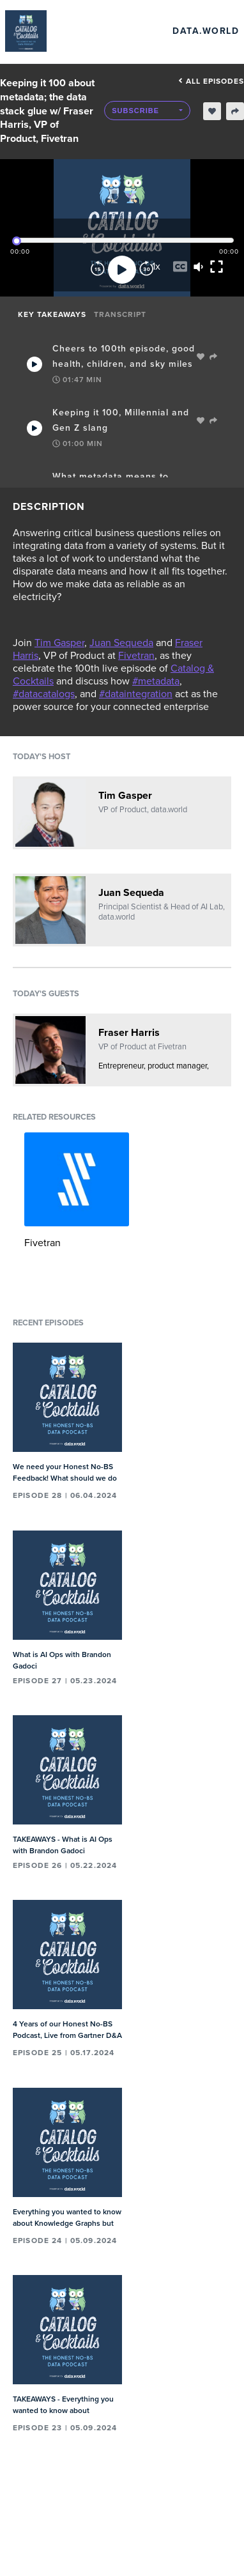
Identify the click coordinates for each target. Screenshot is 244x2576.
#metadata (155, 681)
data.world (205, 31)
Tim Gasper (59, 642)
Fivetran (136, 655)
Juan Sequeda (121, 642)
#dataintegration (135, 694)
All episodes (211, 81)
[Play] (122, 270)
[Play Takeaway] (34, 364)
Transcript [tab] (120, 314)
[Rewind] (97, 270)
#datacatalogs (44, 694)
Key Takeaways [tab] (52, 314)
